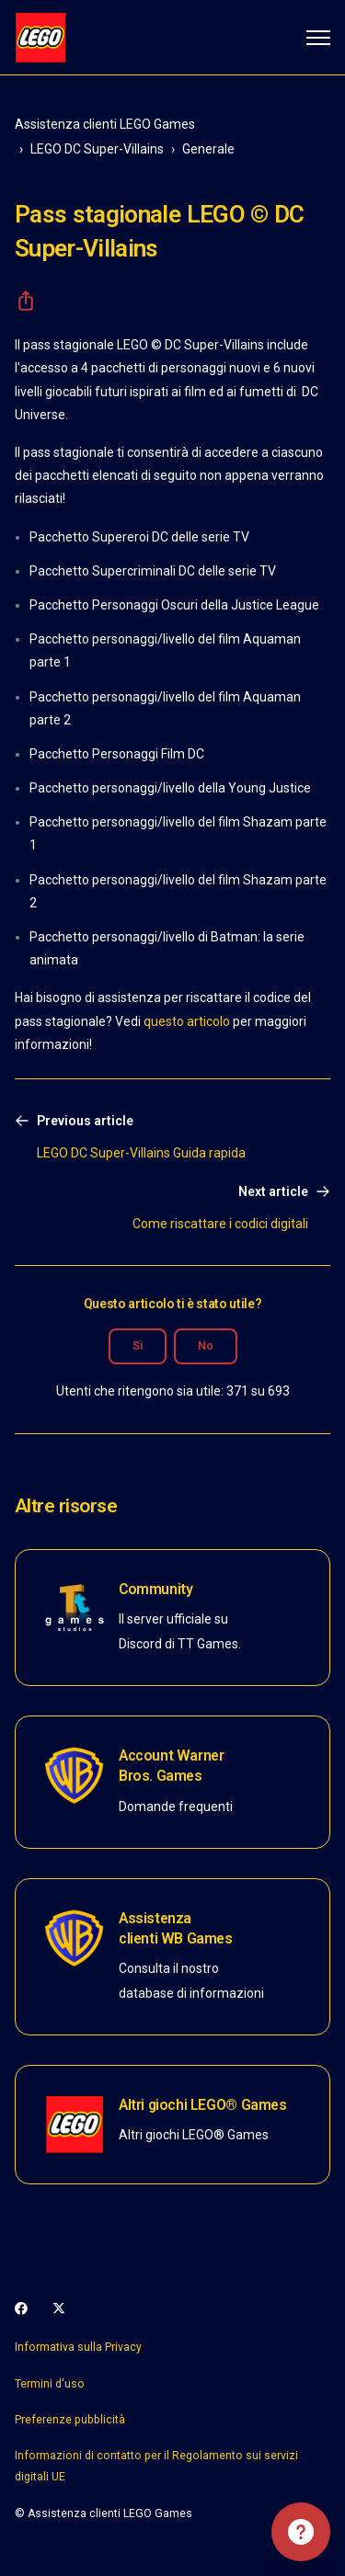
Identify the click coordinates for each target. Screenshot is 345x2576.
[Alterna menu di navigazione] (318, 37)
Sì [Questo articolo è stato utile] (137, 1345)
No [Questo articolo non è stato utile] (205, 1345)
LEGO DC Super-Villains (97, 149)
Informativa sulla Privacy (78, 2347)
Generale (208, 149)
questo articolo (187, 1021)
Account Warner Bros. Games (171, 1765)
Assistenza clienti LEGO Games (105, 124)
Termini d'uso (50, 2383)
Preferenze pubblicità (70, 2419)
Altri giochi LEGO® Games (203, 2105)
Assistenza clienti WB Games (176, 1928)
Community (155, 1589)
